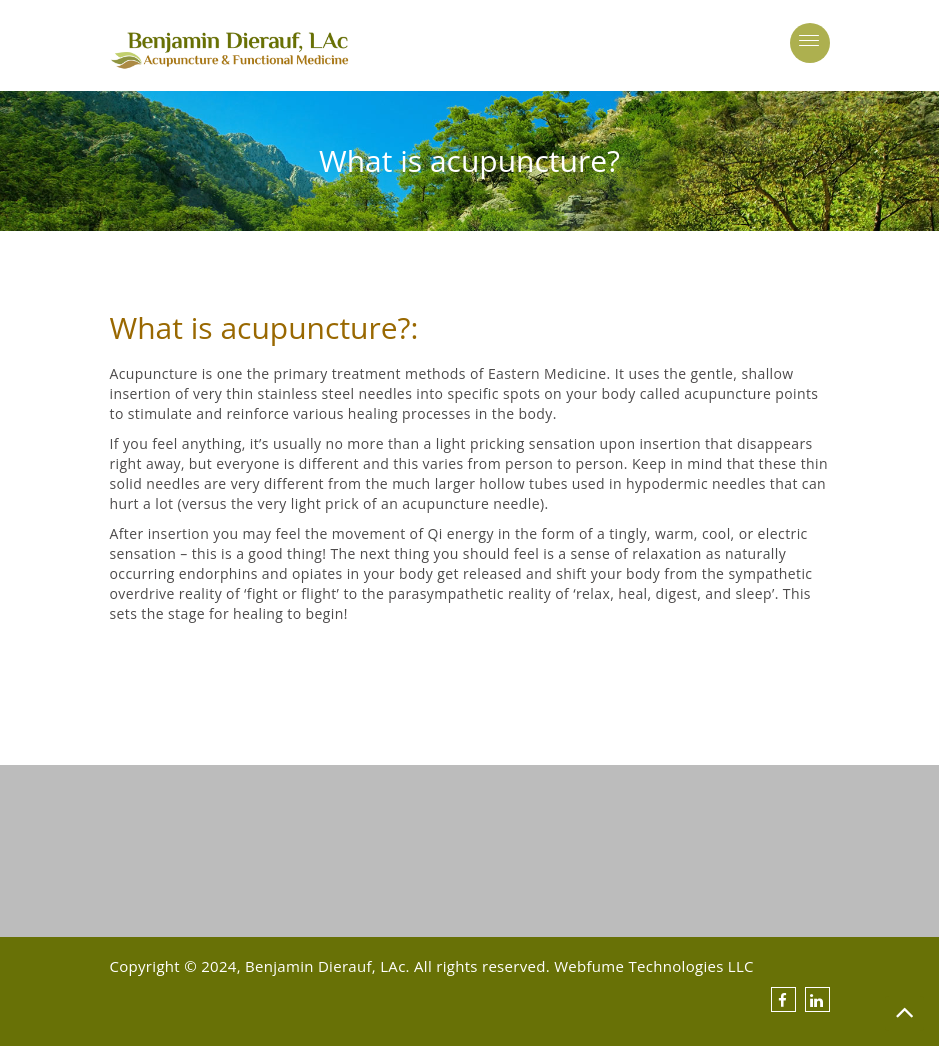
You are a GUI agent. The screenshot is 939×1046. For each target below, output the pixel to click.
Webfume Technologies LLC (654, 966)
